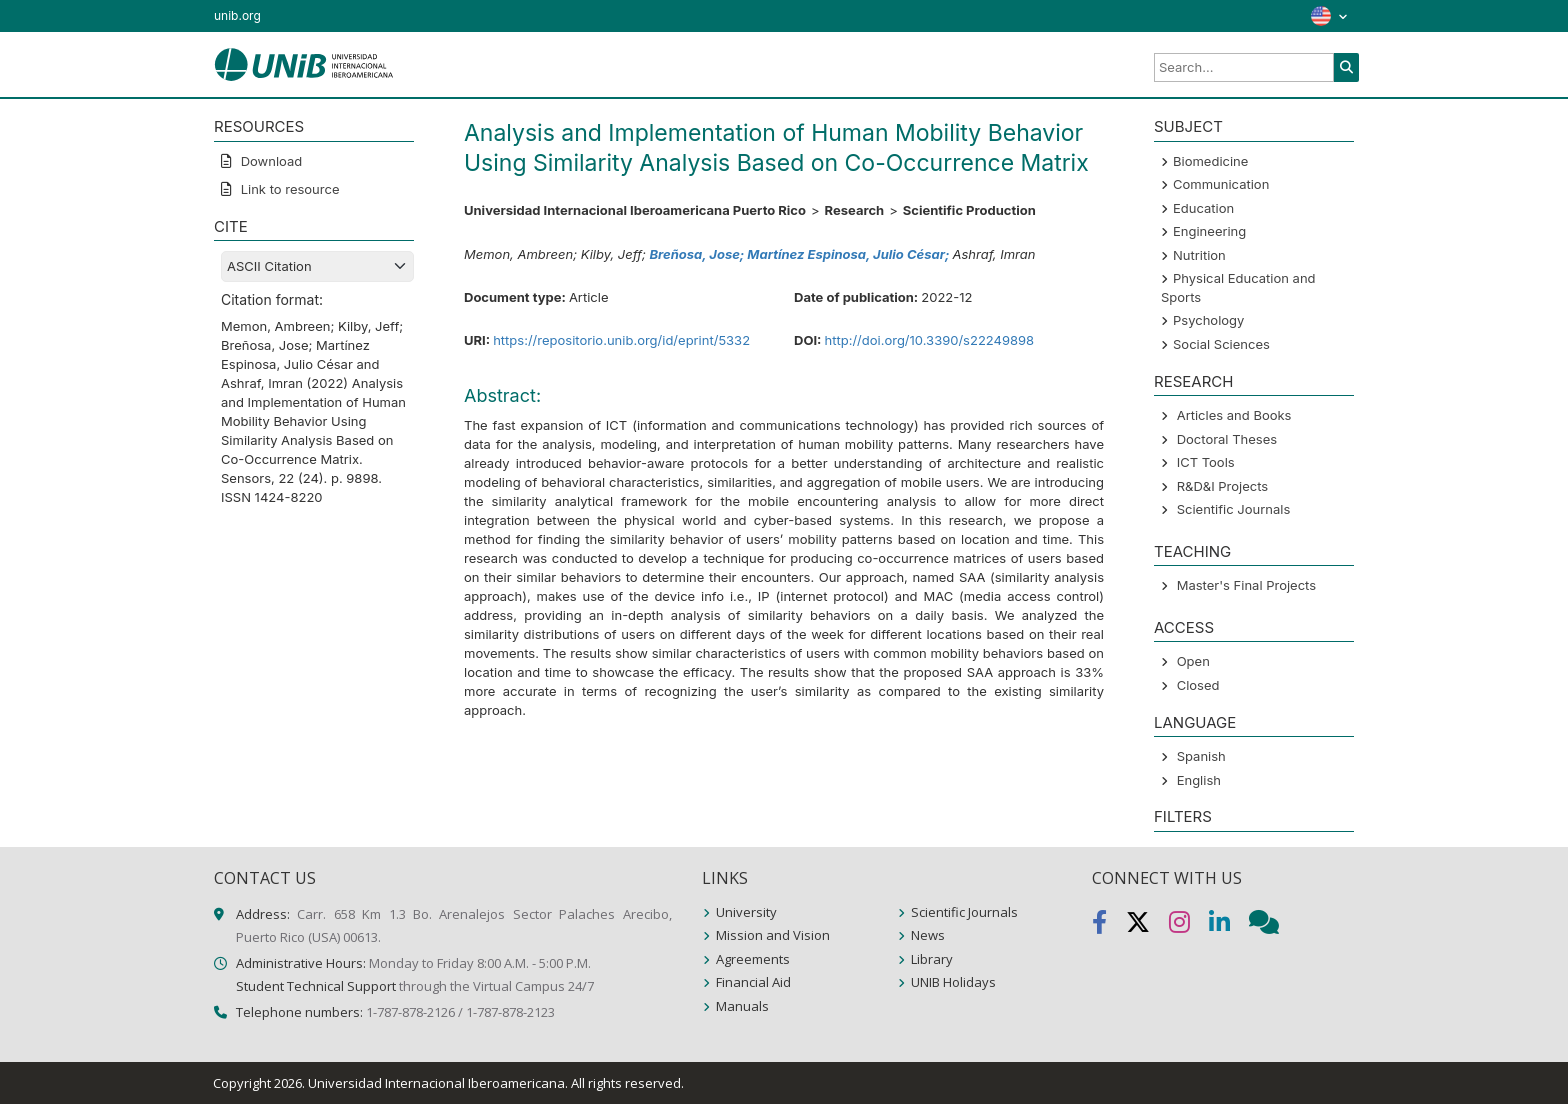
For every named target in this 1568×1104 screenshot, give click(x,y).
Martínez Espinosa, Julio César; (849, 254)
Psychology (1208, 320)
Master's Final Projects (1246, 585)
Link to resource (288, 189)
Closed (1198, 685)
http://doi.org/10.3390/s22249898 (930, 340)
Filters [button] (1183, 816)
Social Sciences (1221, 344)
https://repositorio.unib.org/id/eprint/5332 (621, 340)
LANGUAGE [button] (1195, 722)
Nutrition (1199, 255)
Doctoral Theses (1227, 439)
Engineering (1209, 231)
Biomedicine (1210, 161)
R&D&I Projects (1223, 486)
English (1199, 780)
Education (1203, 208)
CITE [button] (231, 226)
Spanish (1201, 756)
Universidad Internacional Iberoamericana (436, 1083)
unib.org (237, 15)
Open (1193, 661)
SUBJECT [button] (1188, 126)
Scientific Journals (1234, 509)
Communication (1221, 184)
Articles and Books (1234, 415)
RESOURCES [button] (259, 126)
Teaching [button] (1192, 551)
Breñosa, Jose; (698, 254)
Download (269, 161)
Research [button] (1193, 381)
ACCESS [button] (1184, 627)
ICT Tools (1206, 462)
